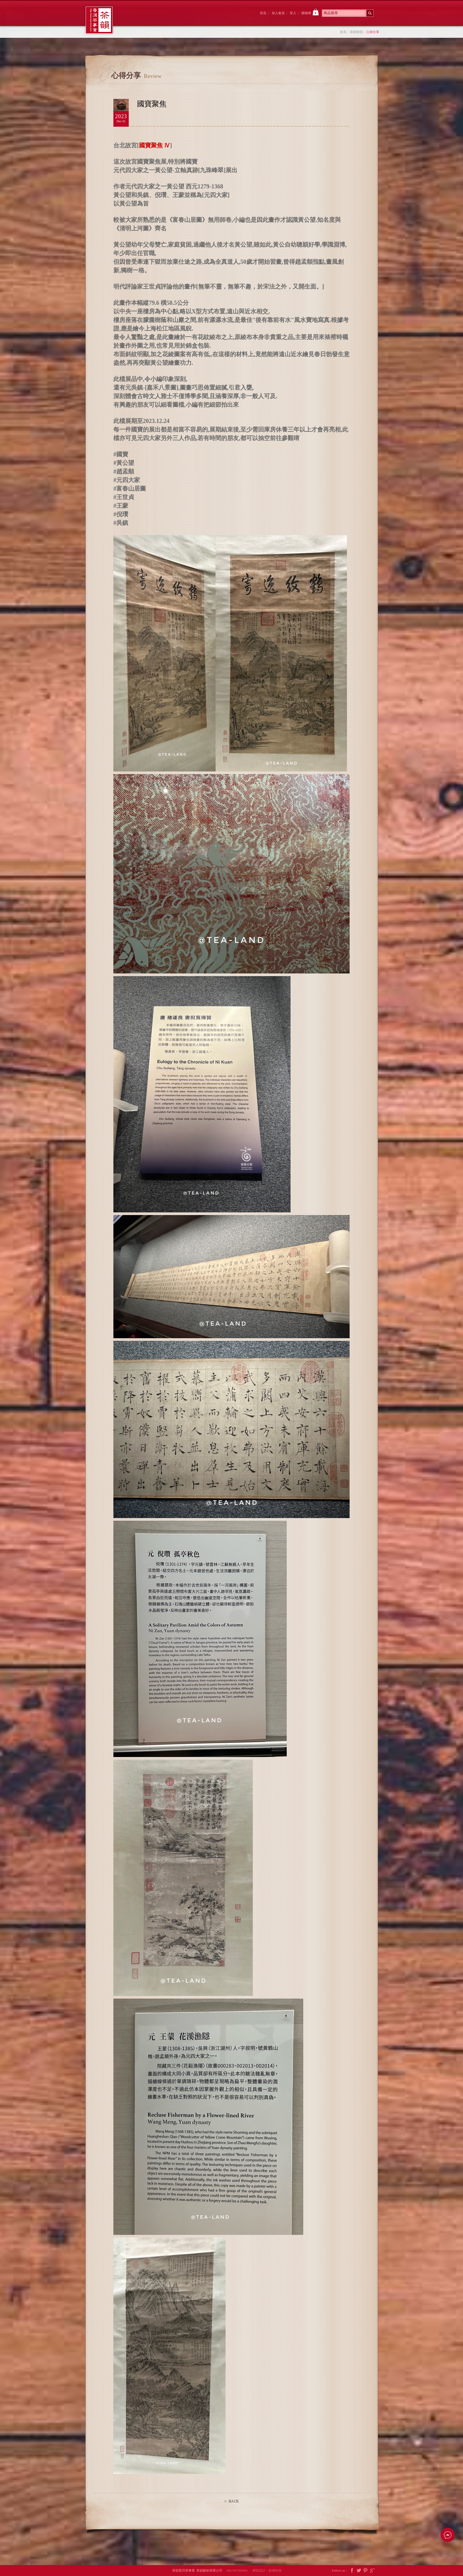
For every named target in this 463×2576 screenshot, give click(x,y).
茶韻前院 (138, 18)
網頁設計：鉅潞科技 (267, 2570)
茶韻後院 (203, 18)
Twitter (359, 2570)
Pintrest (366, 2570)
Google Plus (372, 2570)
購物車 (310, 12)
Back (231, 2501)
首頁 (263, 13)
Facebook (352, 2570)
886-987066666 (239, 2570)
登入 (293, 13)
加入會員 (278, 13)
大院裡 (170, 18)
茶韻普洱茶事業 (99, 20)
